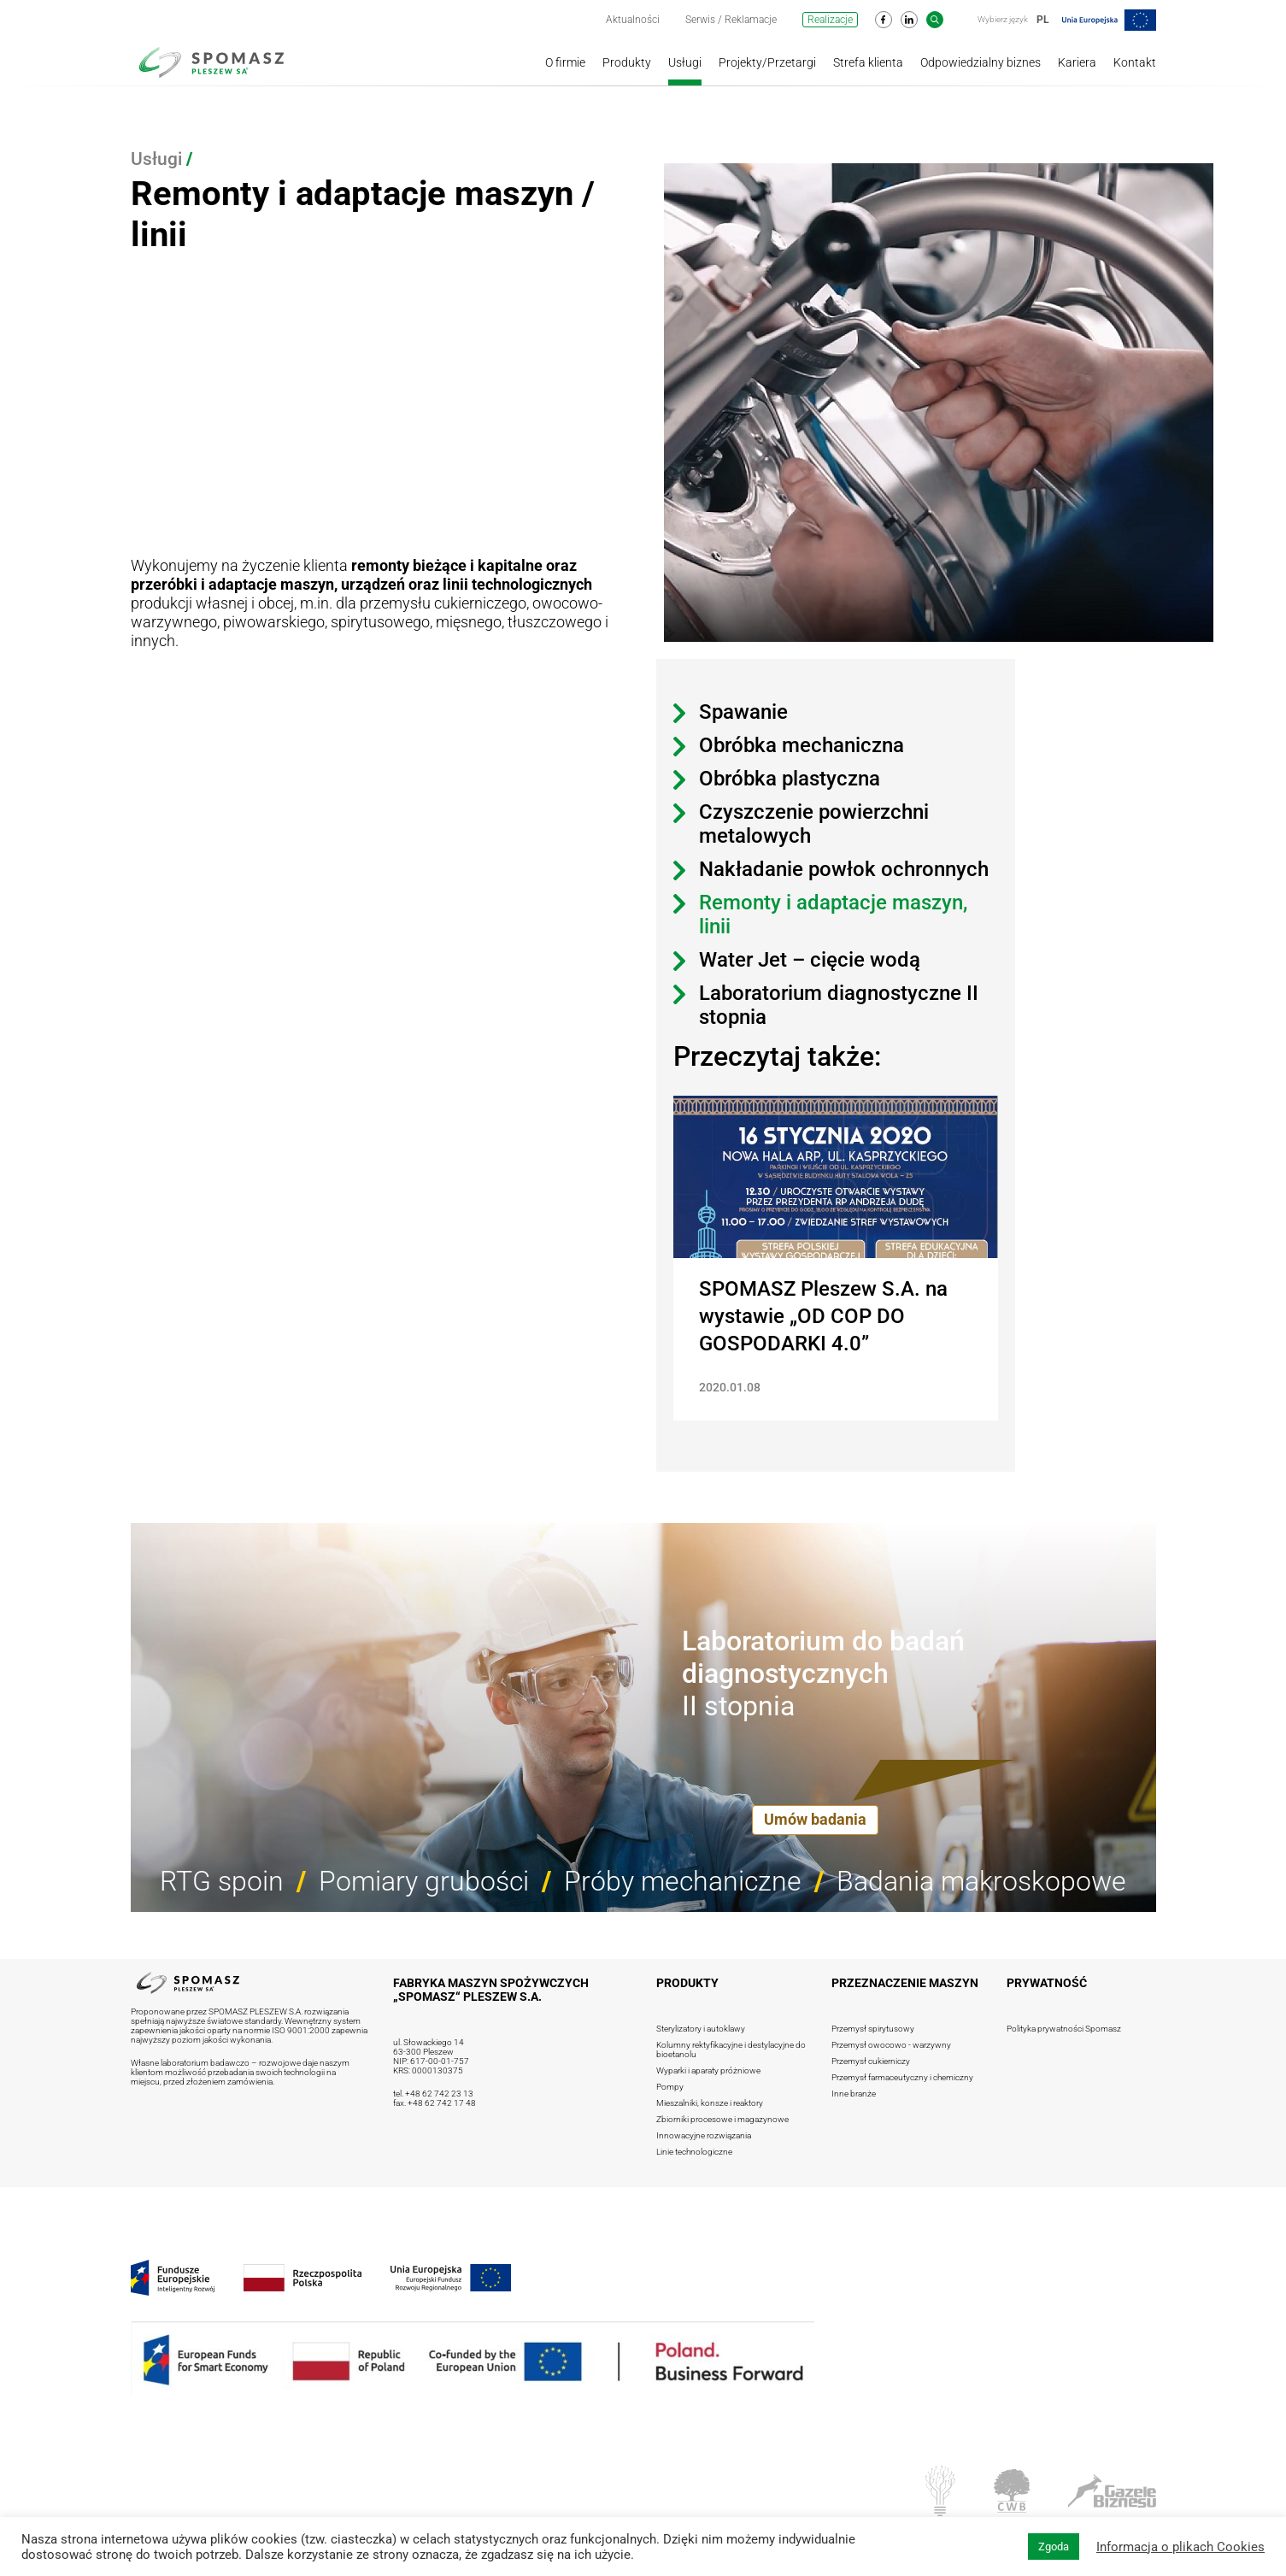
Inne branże (853, 2093)
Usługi (685, 62)
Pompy (670, 2086)
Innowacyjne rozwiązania (703, 2135)
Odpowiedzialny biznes (980, 62)
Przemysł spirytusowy (872, 2028)
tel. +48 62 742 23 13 (433, 2093)
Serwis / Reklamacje (731, 20)
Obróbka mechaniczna (801, 745)
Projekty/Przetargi (767, 62)
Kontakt (1134, 62)
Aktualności (633, 20)
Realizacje (830, 20)
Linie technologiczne (694, 2151)
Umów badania (815, 1819)
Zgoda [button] (1053, 2546)
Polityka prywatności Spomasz (1064, 2028)
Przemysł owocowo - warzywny (891, 2045)
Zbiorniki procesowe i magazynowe (722, 2119)
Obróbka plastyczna (789, 779)
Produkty (626, 62)
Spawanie (743, 712)
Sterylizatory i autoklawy (700, 2028)
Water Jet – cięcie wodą (809, 960)
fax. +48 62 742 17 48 (434, 2103)
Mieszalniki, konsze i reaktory (709, 2103)
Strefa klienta (868, 62)
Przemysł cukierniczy (870, 2061)
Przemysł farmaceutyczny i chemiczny (902, 2077)
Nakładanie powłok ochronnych (844, 869)
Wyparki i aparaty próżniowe (708, 2070)
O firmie (565, 62)
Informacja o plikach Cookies (1180, 2547)
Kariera (1077, 62)
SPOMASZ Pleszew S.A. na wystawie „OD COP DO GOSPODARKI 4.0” (823, 1316)
